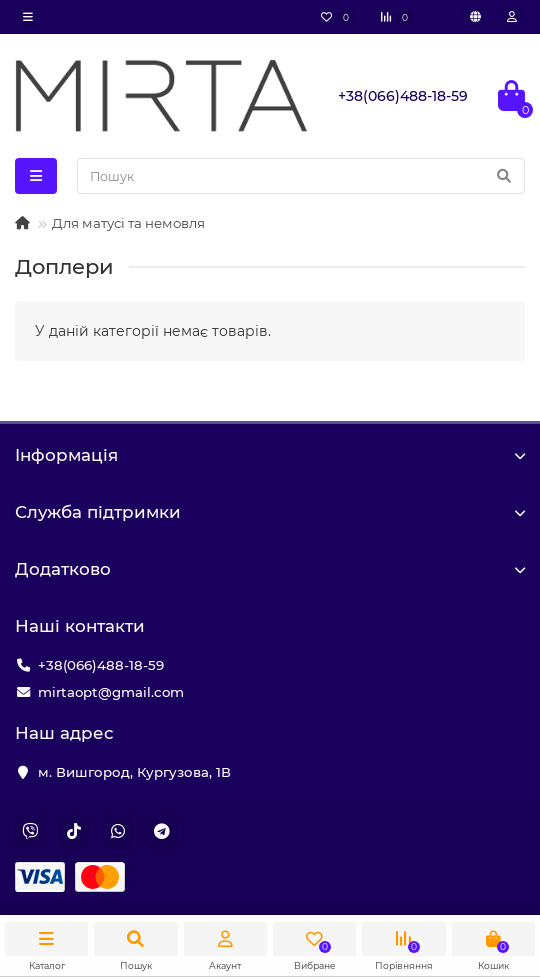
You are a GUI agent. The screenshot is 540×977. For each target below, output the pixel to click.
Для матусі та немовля (128, 223)
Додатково (270, 569)
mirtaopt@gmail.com (111, 692)
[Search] (301, 176)
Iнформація (270, 455)
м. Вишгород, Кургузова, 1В (134, 772)
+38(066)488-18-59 (101, 665)
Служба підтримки (270, 512)
